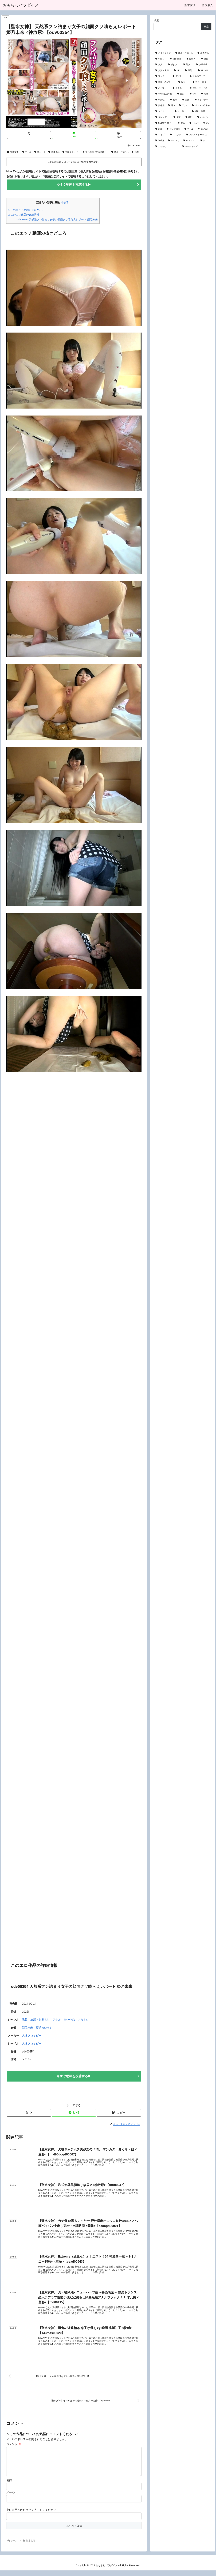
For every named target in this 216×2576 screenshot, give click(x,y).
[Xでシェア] (29, 135)
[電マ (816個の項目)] (172, 105)
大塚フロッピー (71, 152)
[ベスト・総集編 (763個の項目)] (201, 105)
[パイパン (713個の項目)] (203, 117)
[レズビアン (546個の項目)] (190, 140)
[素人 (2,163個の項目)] (160, 64)
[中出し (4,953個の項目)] (161, 59)
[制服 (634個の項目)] (159, 129)
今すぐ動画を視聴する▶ (74, 184)
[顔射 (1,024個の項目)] (181, 94)
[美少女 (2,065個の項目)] (174, 64)
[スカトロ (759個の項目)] (163, 111)
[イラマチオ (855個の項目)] (202, 99)
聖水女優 (13, 152)
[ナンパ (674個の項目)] (194, 123)
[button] (119, 135)
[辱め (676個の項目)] (181, 123)
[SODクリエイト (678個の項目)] (165, 123)
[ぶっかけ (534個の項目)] (167, 146)
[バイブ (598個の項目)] (161, 134)
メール (10, 2498)
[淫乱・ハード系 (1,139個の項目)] (199, 88)
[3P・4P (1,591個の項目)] (203, 70)
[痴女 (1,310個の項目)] (183, 82)
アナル (26, 152)
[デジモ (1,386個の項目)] (179, 76)
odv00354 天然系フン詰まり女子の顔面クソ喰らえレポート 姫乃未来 (55, 219)
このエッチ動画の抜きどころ (26, 209)
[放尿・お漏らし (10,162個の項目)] (184, 53)
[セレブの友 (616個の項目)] (173, 129)
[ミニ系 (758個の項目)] (181, 111)
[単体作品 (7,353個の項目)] (203, 53)
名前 (9, 2485)
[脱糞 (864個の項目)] (187, 99)
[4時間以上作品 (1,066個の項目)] (164, 94)
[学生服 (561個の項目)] (160, 140)
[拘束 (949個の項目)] (205, 94)
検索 (156, 20)
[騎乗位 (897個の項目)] (161, 99)
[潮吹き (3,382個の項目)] (192, 59)
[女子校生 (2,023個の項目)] (203, 64)
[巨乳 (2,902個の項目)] (205, 59)
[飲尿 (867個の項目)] (174, 99)
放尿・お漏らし (120, 152)
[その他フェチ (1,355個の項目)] (199, 76)
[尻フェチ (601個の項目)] (203, 129)
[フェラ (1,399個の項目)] (162, 76)
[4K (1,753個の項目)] (178, 70)
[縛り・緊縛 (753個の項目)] (200, 111)
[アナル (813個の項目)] (184, 105)
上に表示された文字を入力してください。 (32, 2515)
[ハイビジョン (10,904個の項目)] (163, 53)
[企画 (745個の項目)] (177, 117)
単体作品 (54, 152)
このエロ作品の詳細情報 (23, 214)
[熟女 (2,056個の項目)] (188, 64)
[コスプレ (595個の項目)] (176, 134)
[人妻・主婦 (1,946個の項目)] (163, 70)
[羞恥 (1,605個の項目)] (189, 70)
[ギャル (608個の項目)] (189, 129)
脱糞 (135, 152)
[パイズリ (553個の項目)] (174, 140)
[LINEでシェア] (74, 135)
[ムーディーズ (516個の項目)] (196, 146)
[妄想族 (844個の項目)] (160, 105)
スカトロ (39, 152)
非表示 (65, 202)
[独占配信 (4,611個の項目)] (176, 59)
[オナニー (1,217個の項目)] (179, 88)
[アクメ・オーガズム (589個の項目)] (198, 134)
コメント (13, 2444)
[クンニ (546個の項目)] (205, 140)
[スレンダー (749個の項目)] (162, 117)
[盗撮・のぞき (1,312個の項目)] (165, 82)
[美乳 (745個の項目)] (189, 117)
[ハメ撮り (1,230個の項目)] (162, 88)
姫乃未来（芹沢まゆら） (96, 152)
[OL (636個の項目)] (206, 123)
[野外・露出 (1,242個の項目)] (201, 82)
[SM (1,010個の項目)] (193, 94)
